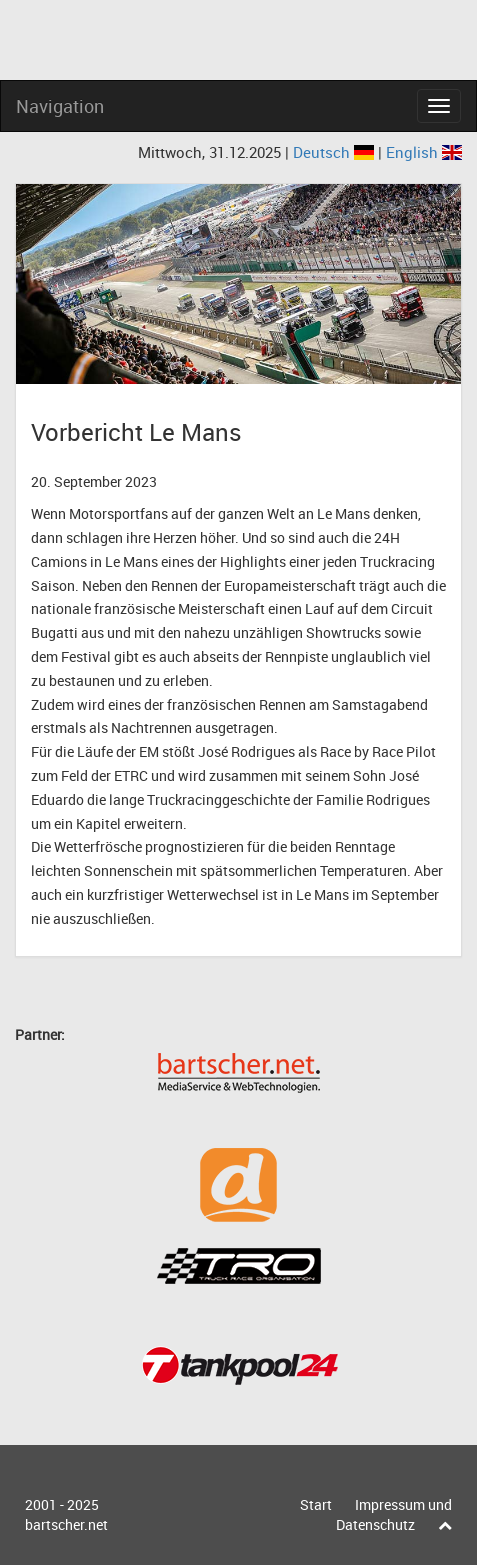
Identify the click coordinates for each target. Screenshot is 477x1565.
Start (316, 1504)
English (424, 152)
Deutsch (335, 152)
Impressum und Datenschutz (394, 1514)
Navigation (60, 106)
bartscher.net (66, 1524)
